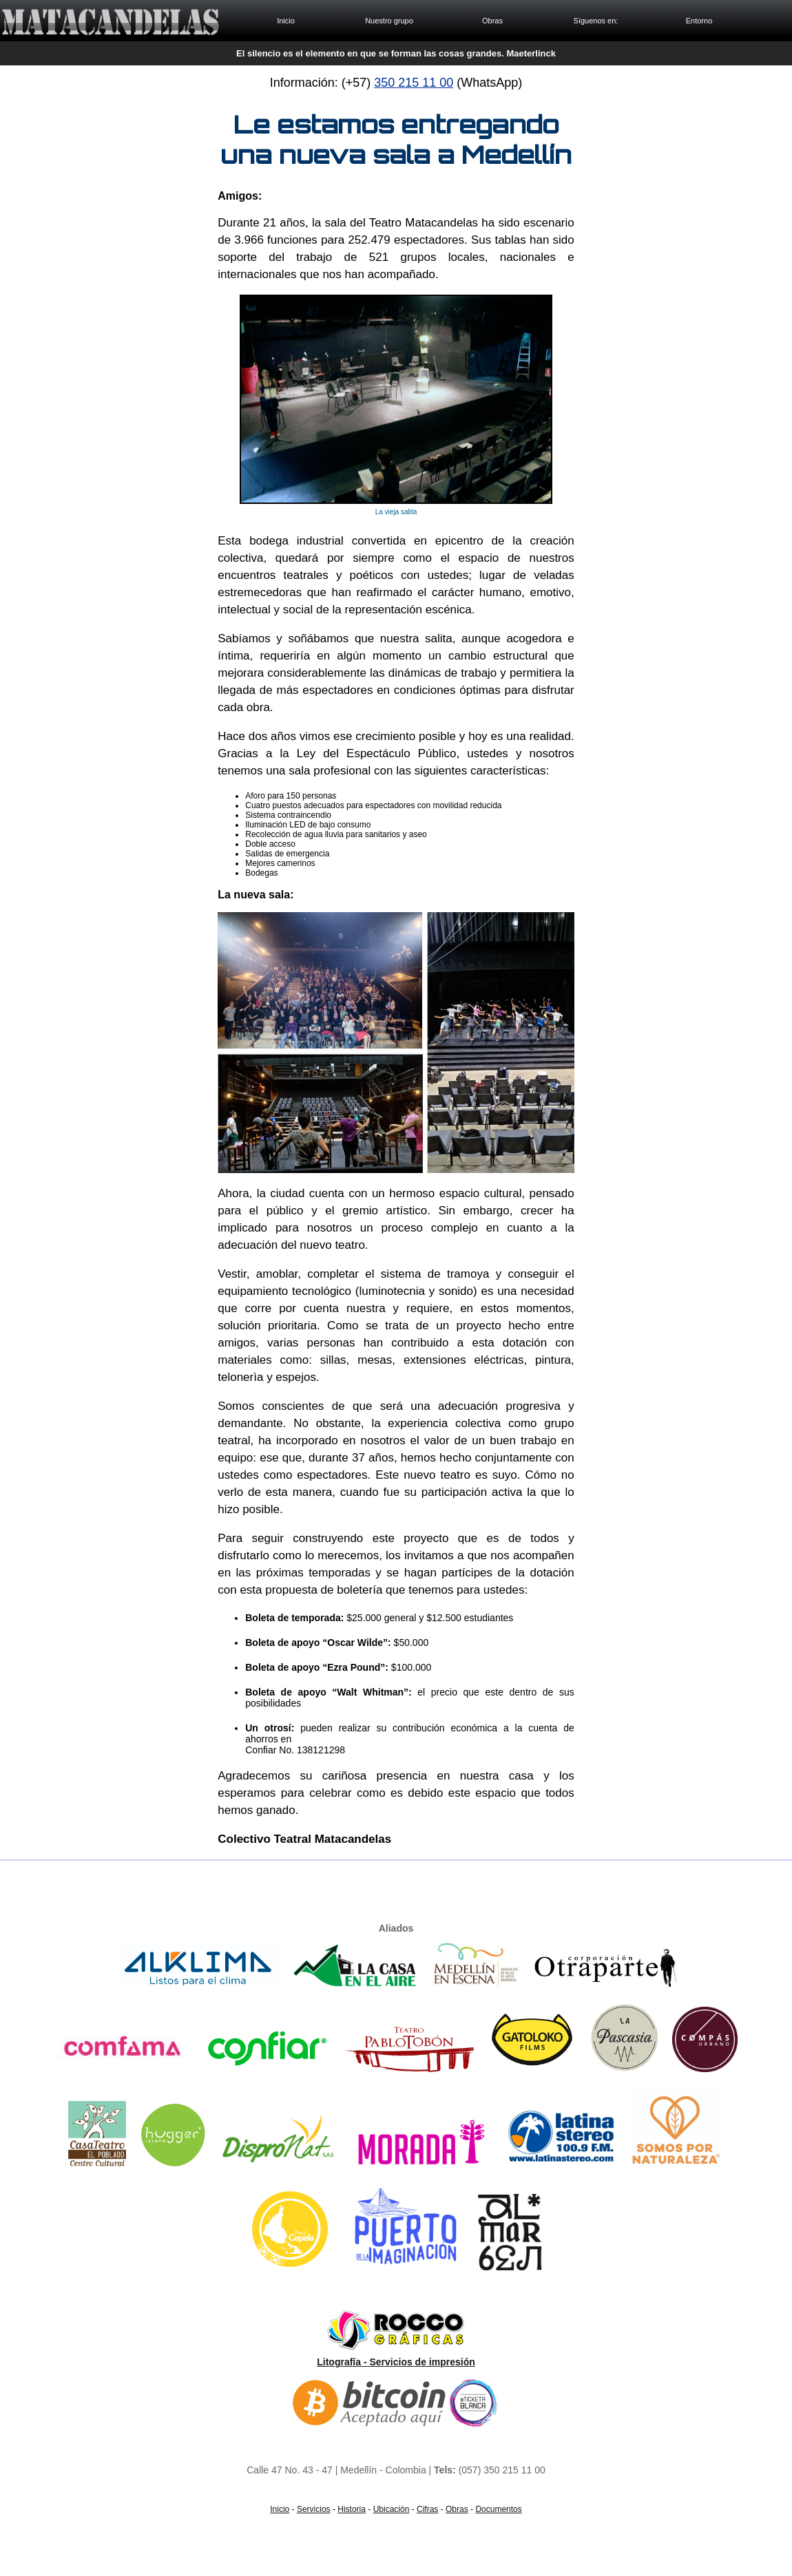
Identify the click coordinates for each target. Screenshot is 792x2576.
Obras (492, 21)
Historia (351, 2509)
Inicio (286, 21)
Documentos (498, 2509)
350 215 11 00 (413, 82)
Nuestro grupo (389, 21)
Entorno (699, 21)
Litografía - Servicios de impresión (396, 2361)
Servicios (314, 2509)
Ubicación (391, 2509)
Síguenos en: (596, 21)
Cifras (427, 2509)
